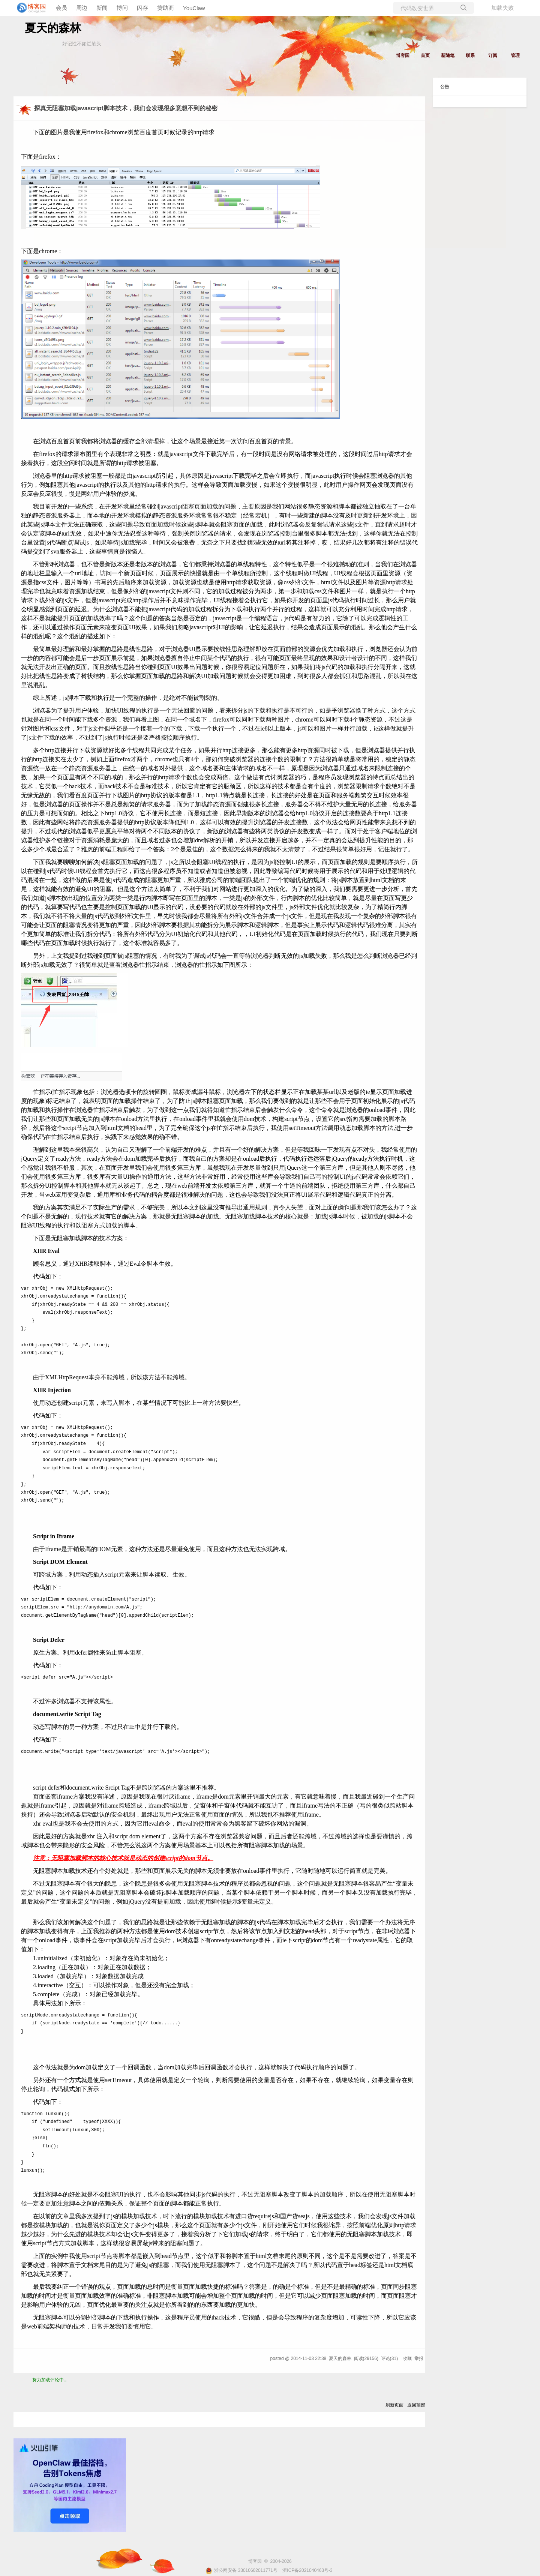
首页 (425, 55)
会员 (61, 8)
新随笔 (447, 55)
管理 (515, 55)
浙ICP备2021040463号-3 (307, 2570)
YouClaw (194, 8)
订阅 (492, 55)
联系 (470, 55)
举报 (418, 2358)
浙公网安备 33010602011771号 (242, 2570)
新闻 (102, 8)
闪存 (142, 8)
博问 (122, 8)
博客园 (403, 55)
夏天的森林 (53, 28)
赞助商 (165, 8)
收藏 (407, 2358)
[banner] (30, 8)
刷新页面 (395, 2405)
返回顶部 (416, 2405)
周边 (81, 8)
